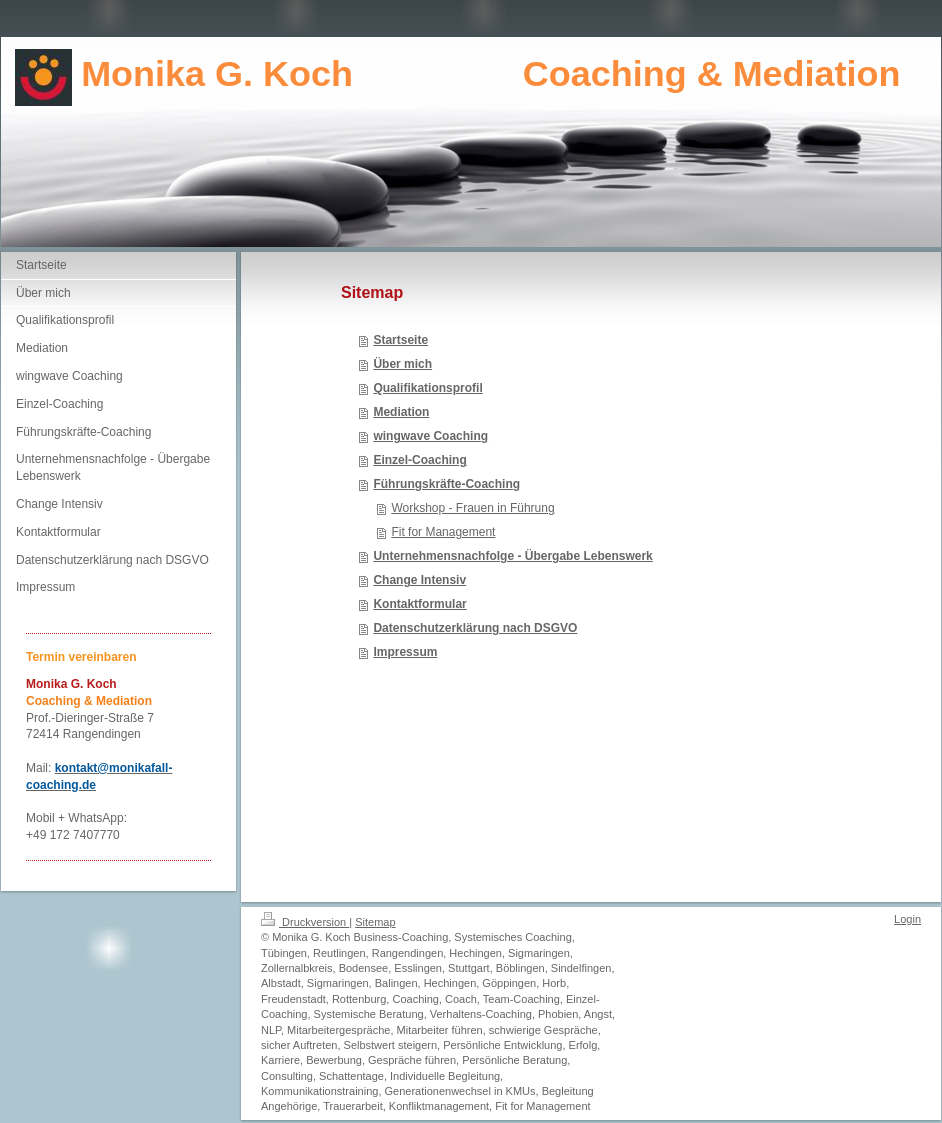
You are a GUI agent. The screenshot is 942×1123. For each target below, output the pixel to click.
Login (907, 919)
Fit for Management (443, 532)
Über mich (402, 364)
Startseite (400, 340)
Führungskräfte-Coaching (446, 484)
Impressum (405, 652)
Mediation (401, 412)
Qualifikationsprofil (427, 388)
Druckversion (305, 922)
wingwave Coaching (430, 436)
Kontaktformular (419, 604)
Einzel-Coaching (419, 460)
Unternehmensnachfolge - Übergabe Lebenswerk (512, 556)
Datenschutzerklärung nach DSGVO (475, 628)
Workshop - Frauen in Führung (472, 508)
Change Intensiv (419, 580)
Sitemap (375, 922)
